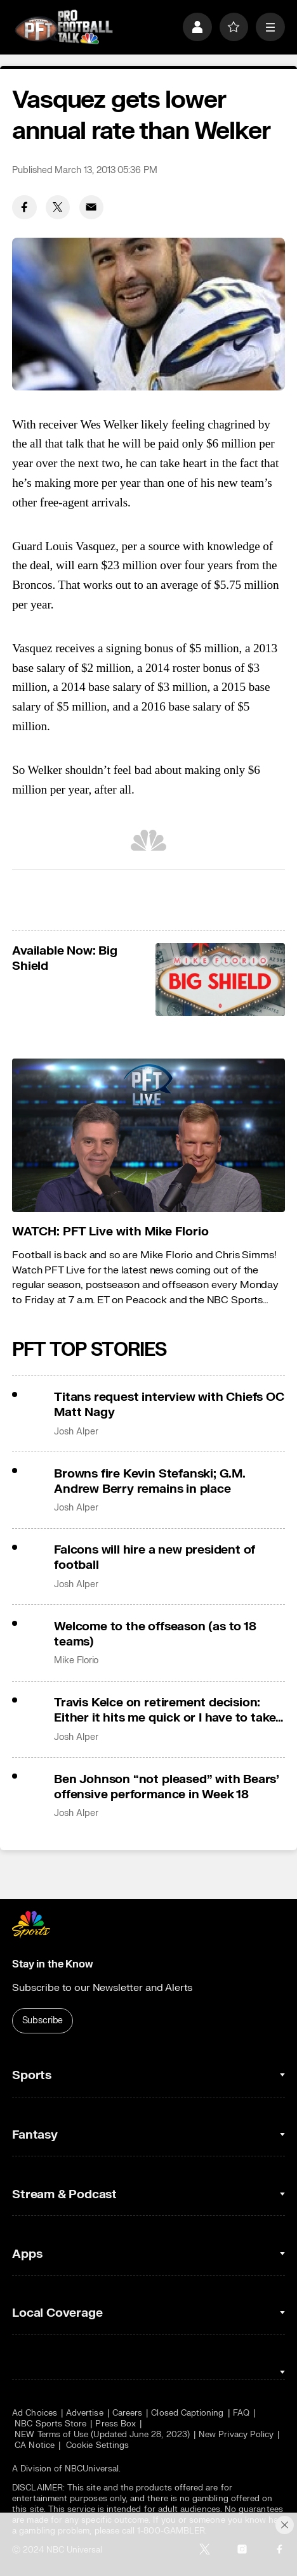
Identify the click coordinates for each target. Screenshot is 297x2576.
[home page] (64, 27)
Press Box (115, 2423)
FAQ (241, 2412)
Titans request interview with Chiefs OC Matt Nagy (169, 1404)
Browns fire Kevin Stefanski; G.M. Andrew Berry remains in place (150, 1481)
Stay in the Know (52, 1964)
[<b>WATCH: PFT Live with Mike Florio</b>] (148, 1135)
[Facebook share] (24, 207)
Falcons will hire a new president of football (154, 1557)
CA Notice (35, 2445)
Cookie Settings (97, 2445)
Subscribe (42, 2020)
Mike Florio (76, 1660)
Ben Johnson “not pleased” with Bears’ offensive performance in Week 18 (166, 1787)
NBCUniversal (92, 2468)
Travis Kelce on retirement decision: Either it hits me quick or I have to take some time (164, 1710)
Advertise (84, 2412)
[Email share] (91, 207)
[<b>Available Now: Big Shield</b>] (220, 979)
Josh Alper (76, 1432)
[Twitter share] (58, 207)
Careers (127, 2412)
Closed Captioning (187, 2412)
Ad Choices (34, 2412)
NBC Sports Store (50, 2423)
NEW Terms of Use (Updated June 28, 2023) (102, 2434)
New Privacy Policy (236, 2434)
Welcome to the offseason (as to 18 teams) (155, 1634)
